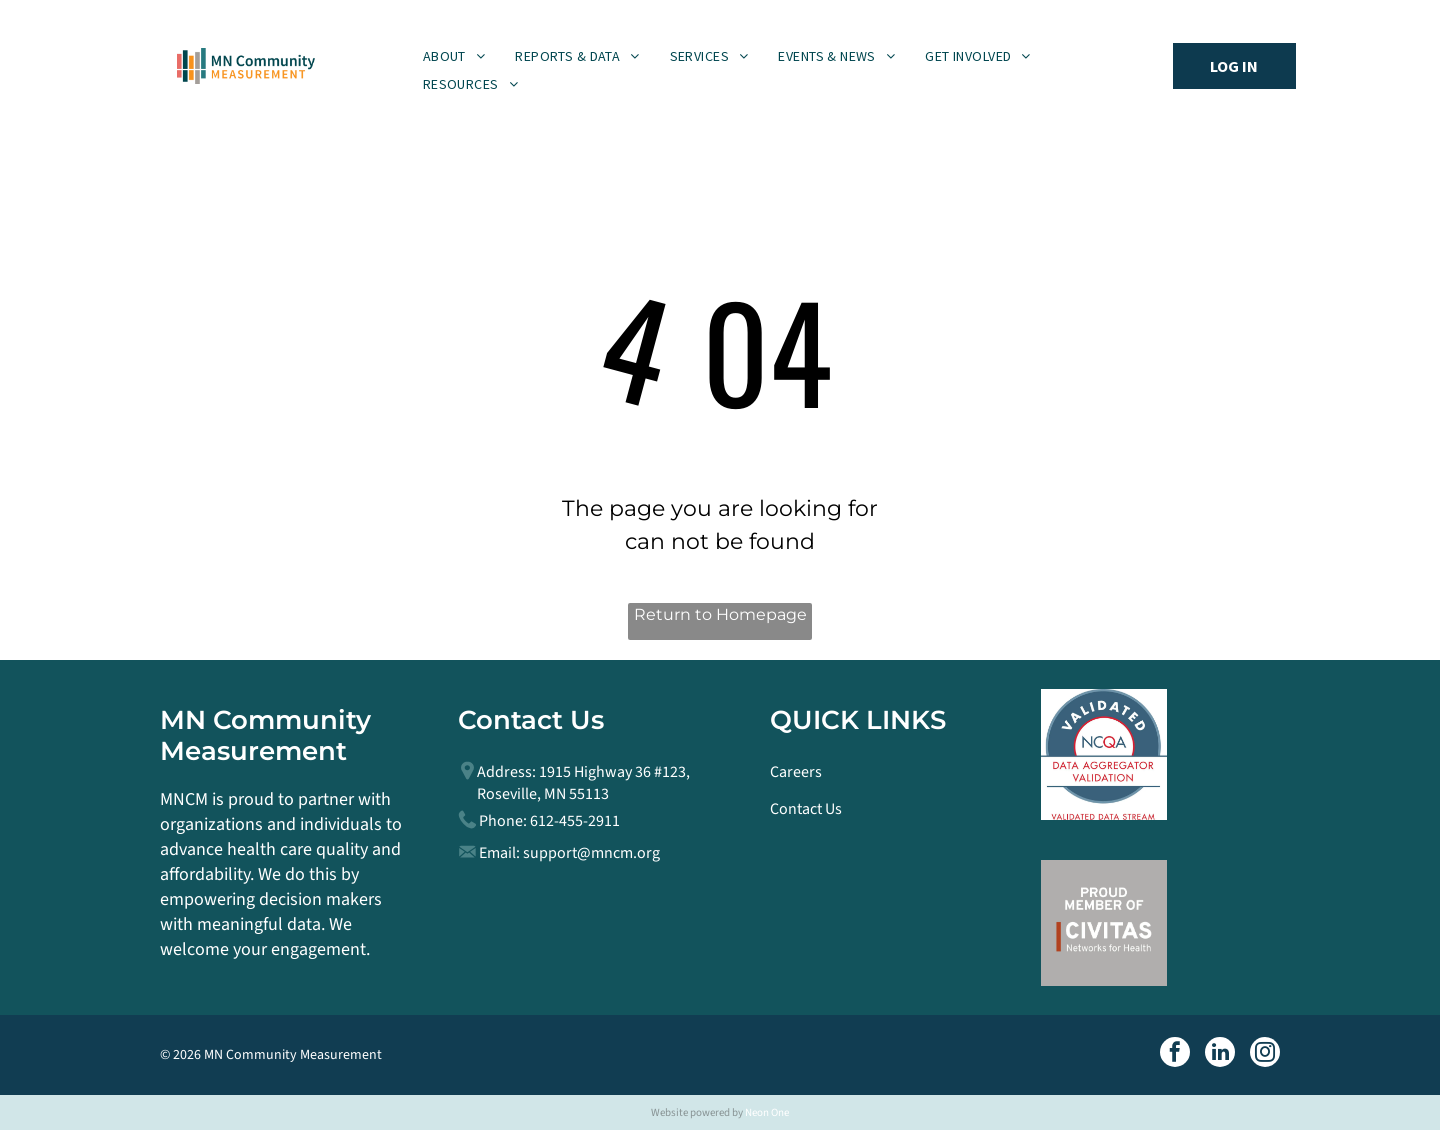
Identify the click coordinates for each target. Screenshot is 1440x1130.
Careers (796, 772)
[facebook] (1175, 1054)
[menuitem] (454, 56)
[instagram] (1265, 1054)
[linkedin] (1220, 1054)
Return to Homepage (720, 614)
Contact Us (806, 809)
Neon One (767, 1112)
